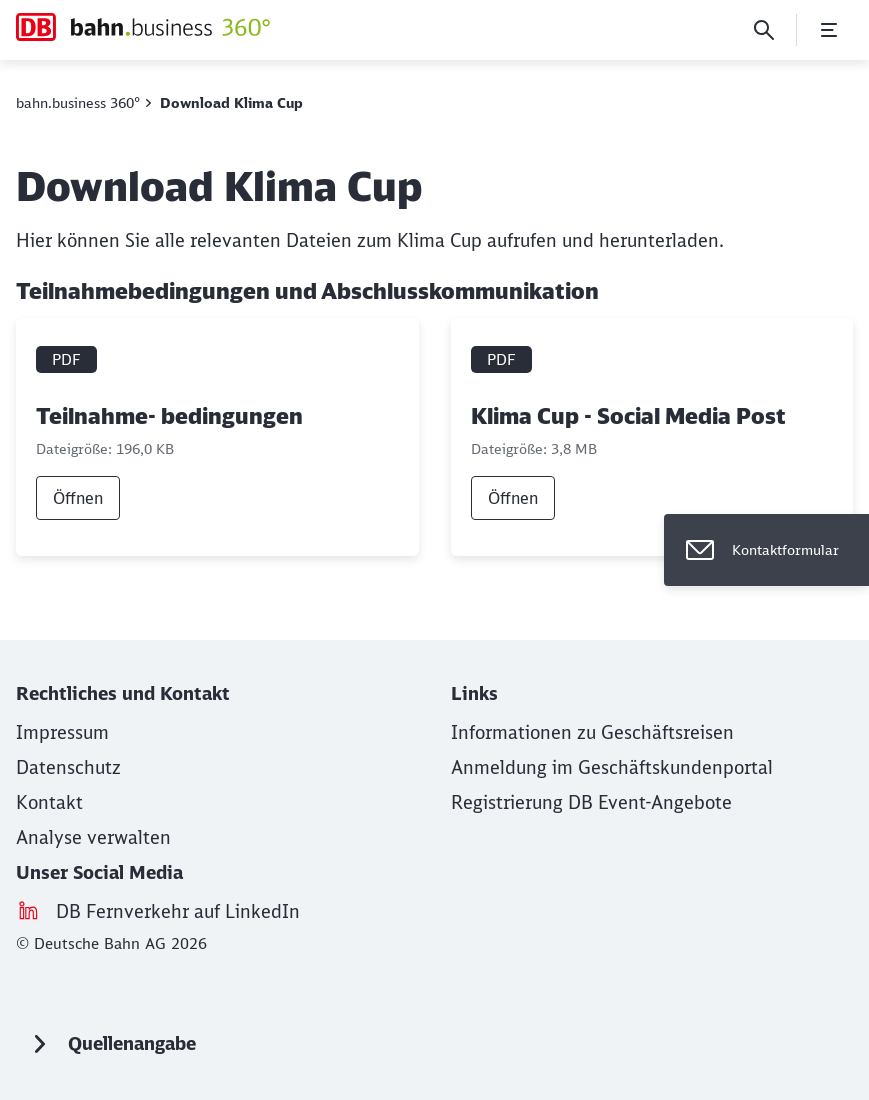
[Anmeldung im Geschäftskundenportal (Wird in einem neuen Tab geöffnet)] (612, 767)
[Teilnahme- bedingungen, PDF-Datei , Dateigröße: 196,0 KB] (217, 437)
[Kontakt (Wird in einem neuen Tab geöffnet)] (49, 802)
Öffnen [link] (78, 498)
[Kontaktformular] (766, 550)
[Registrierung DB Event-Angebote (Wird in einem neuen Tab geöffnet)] (591, 802)
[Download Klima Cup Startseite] (143, 27)
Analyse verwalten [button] (93, 837)
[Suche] (764, 30)
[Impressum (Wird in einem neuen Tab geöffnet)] (62, 732)
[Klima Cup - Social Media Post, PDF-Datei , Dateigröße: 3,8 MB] (652, 437)
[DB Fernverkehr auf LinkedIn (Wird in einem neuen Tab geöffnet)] (178, 911)
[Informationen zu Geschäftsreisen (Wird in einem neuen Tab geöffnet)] (592, 732)
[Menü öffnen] (829, 30)
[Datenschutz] (68, 767)
